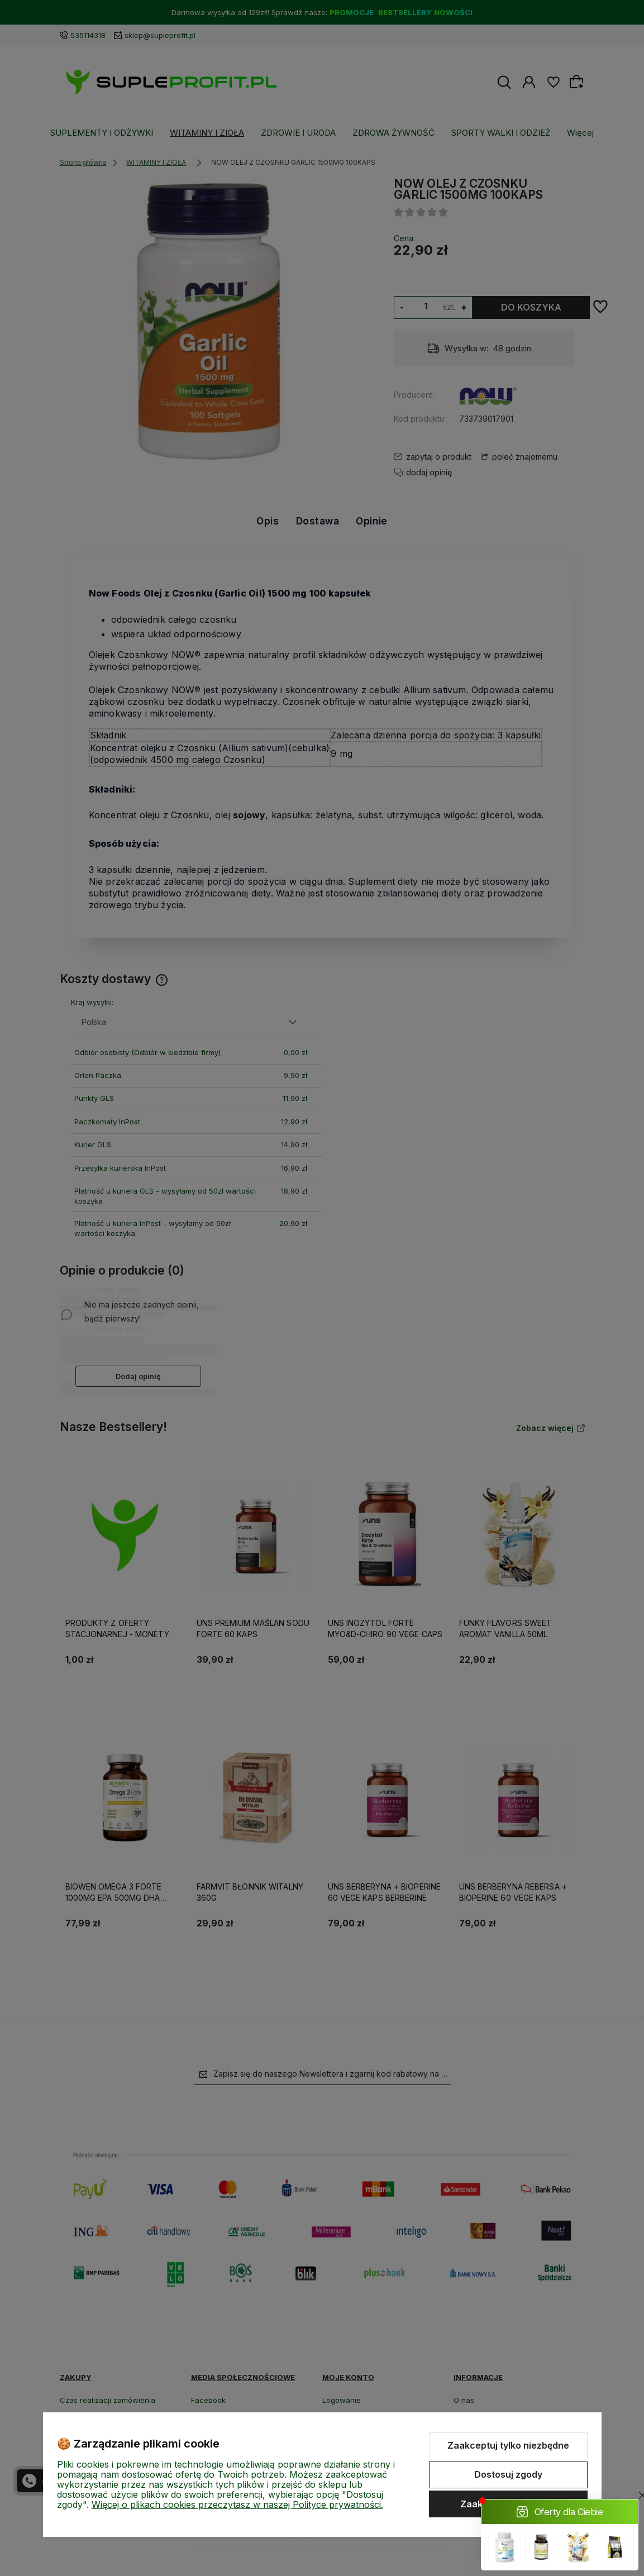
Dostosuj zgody (508, 2474)
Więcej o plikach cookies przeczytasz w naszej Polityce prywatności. (237, 2504)
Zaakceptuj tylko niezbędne (508, 2445)
